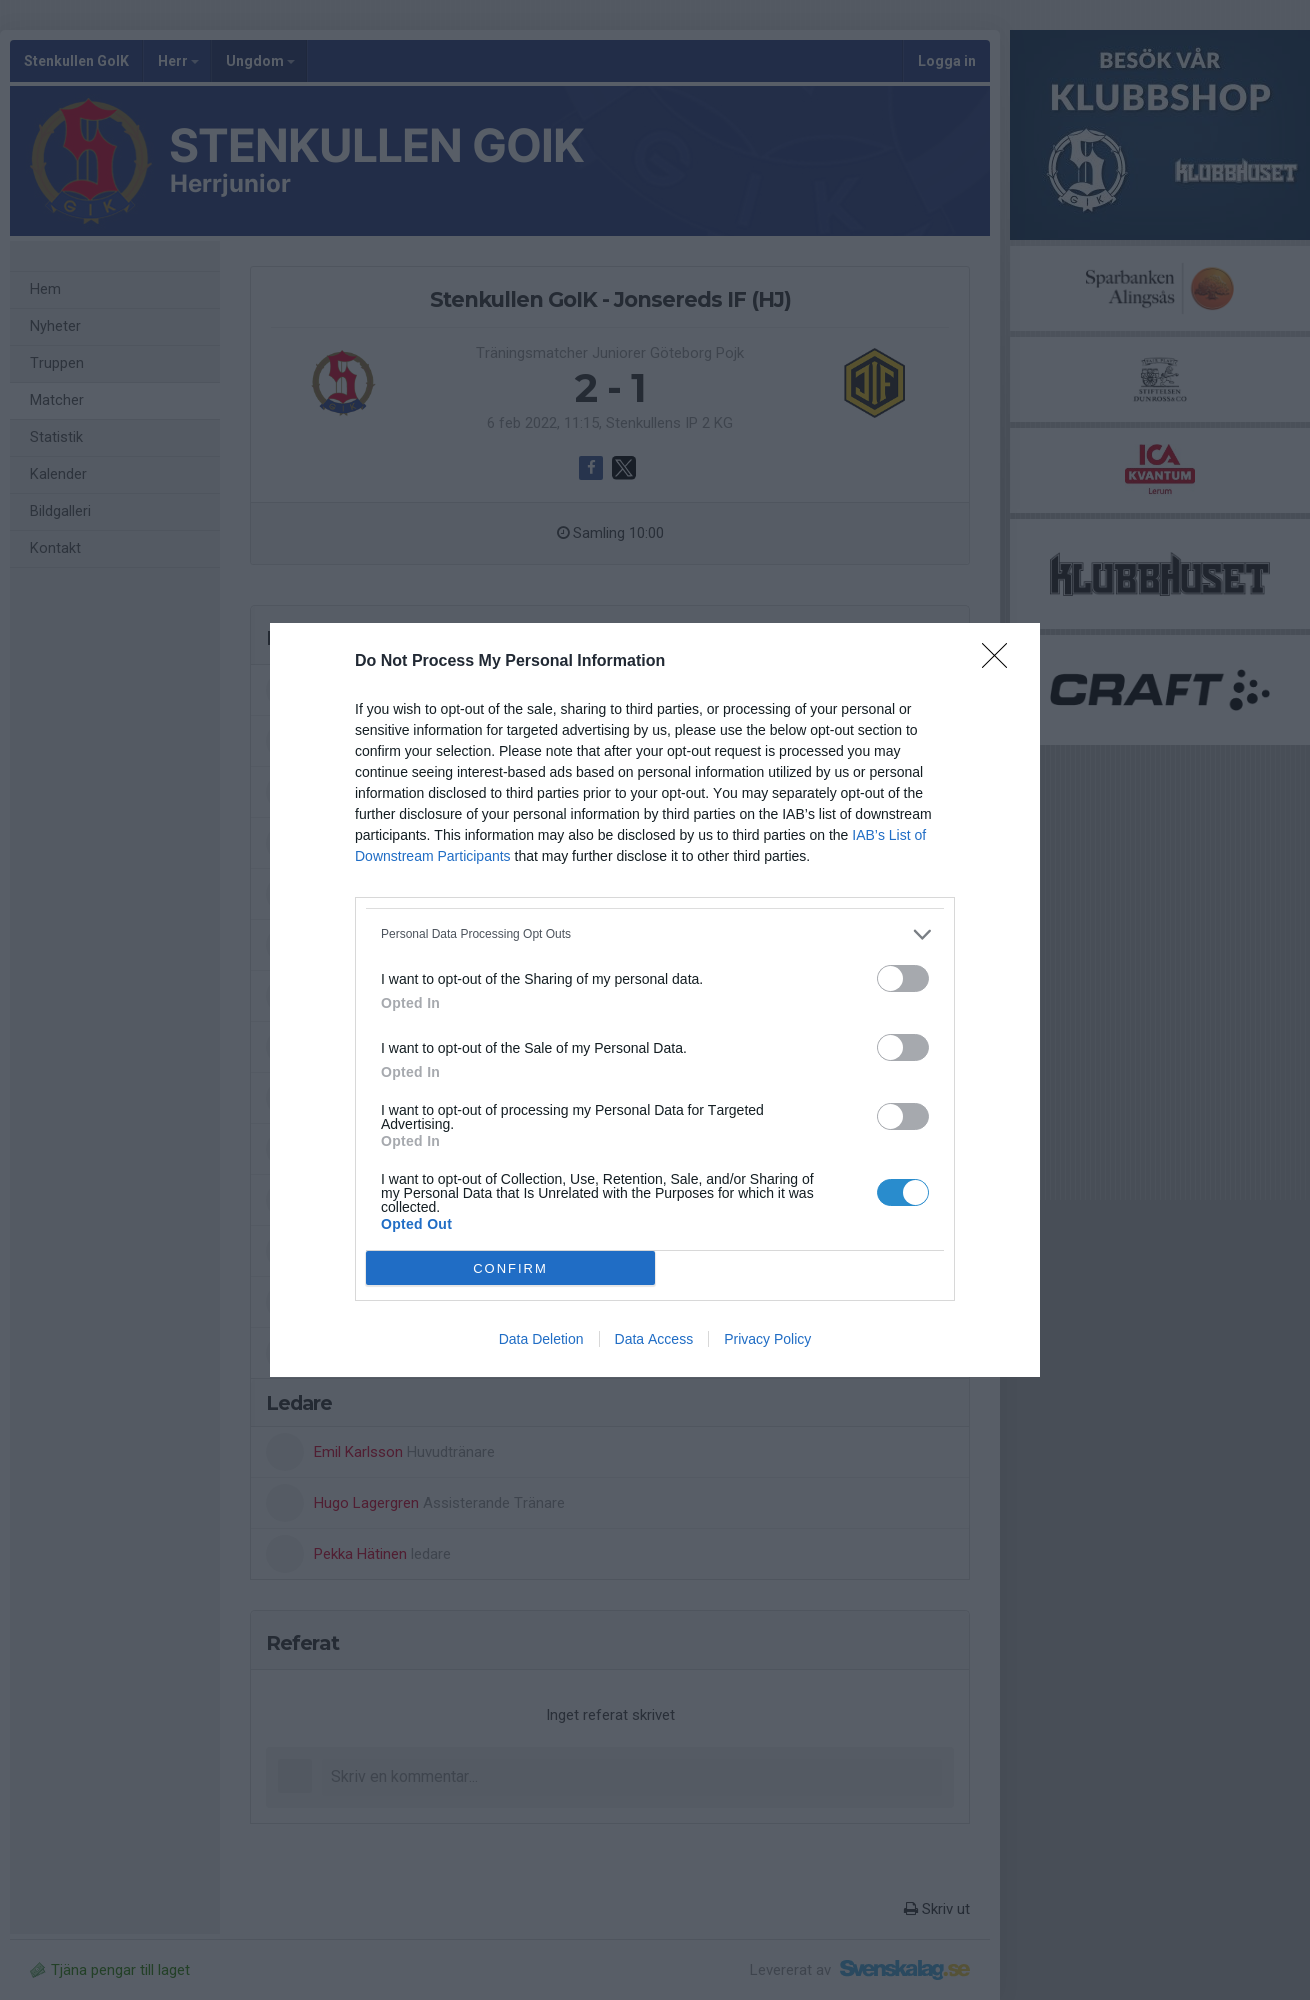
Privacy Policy (767, 1339)
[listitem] (655, 934)
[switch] (903, 978)
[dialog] (655, 1000)
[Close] (1001, 662)
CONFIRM (510, 1268)
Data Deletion (541, 1339)
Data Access (654, 1339)
